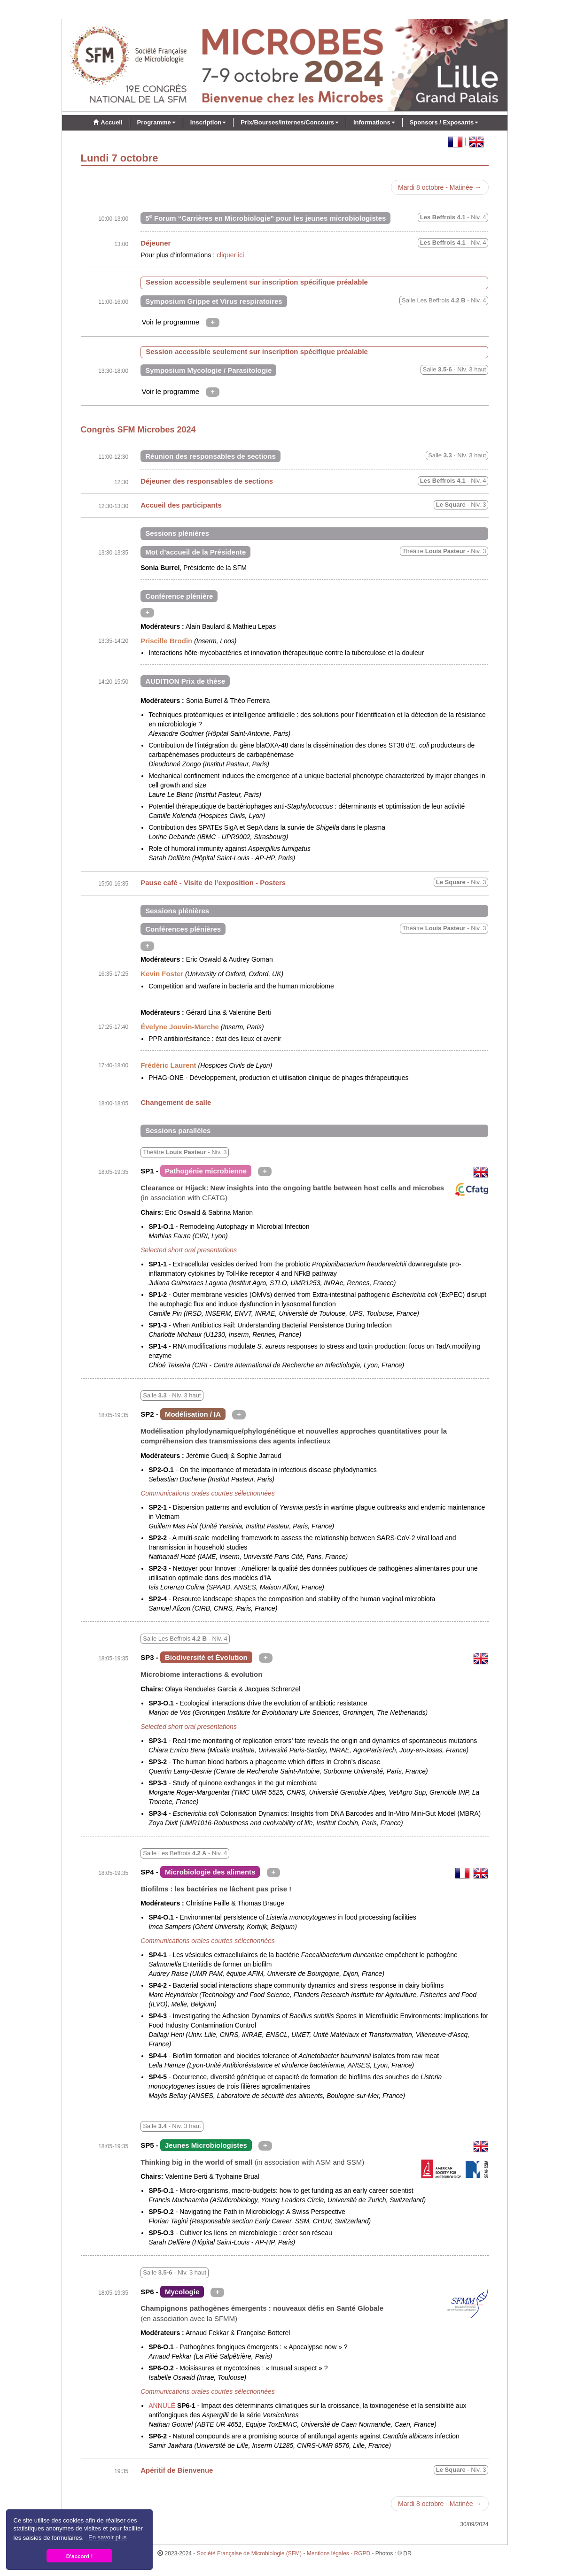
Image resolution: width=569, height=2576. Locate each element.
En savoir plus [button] (107, 2537)
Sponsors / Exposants (444, 122)
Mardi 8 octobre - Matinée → (439, 187)
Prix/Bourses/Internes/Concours (290, 122)
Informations (374, 122)
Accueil (107, 122)
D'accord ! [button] (79, 2556)
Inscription (208, 122)
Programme (156, 122)
